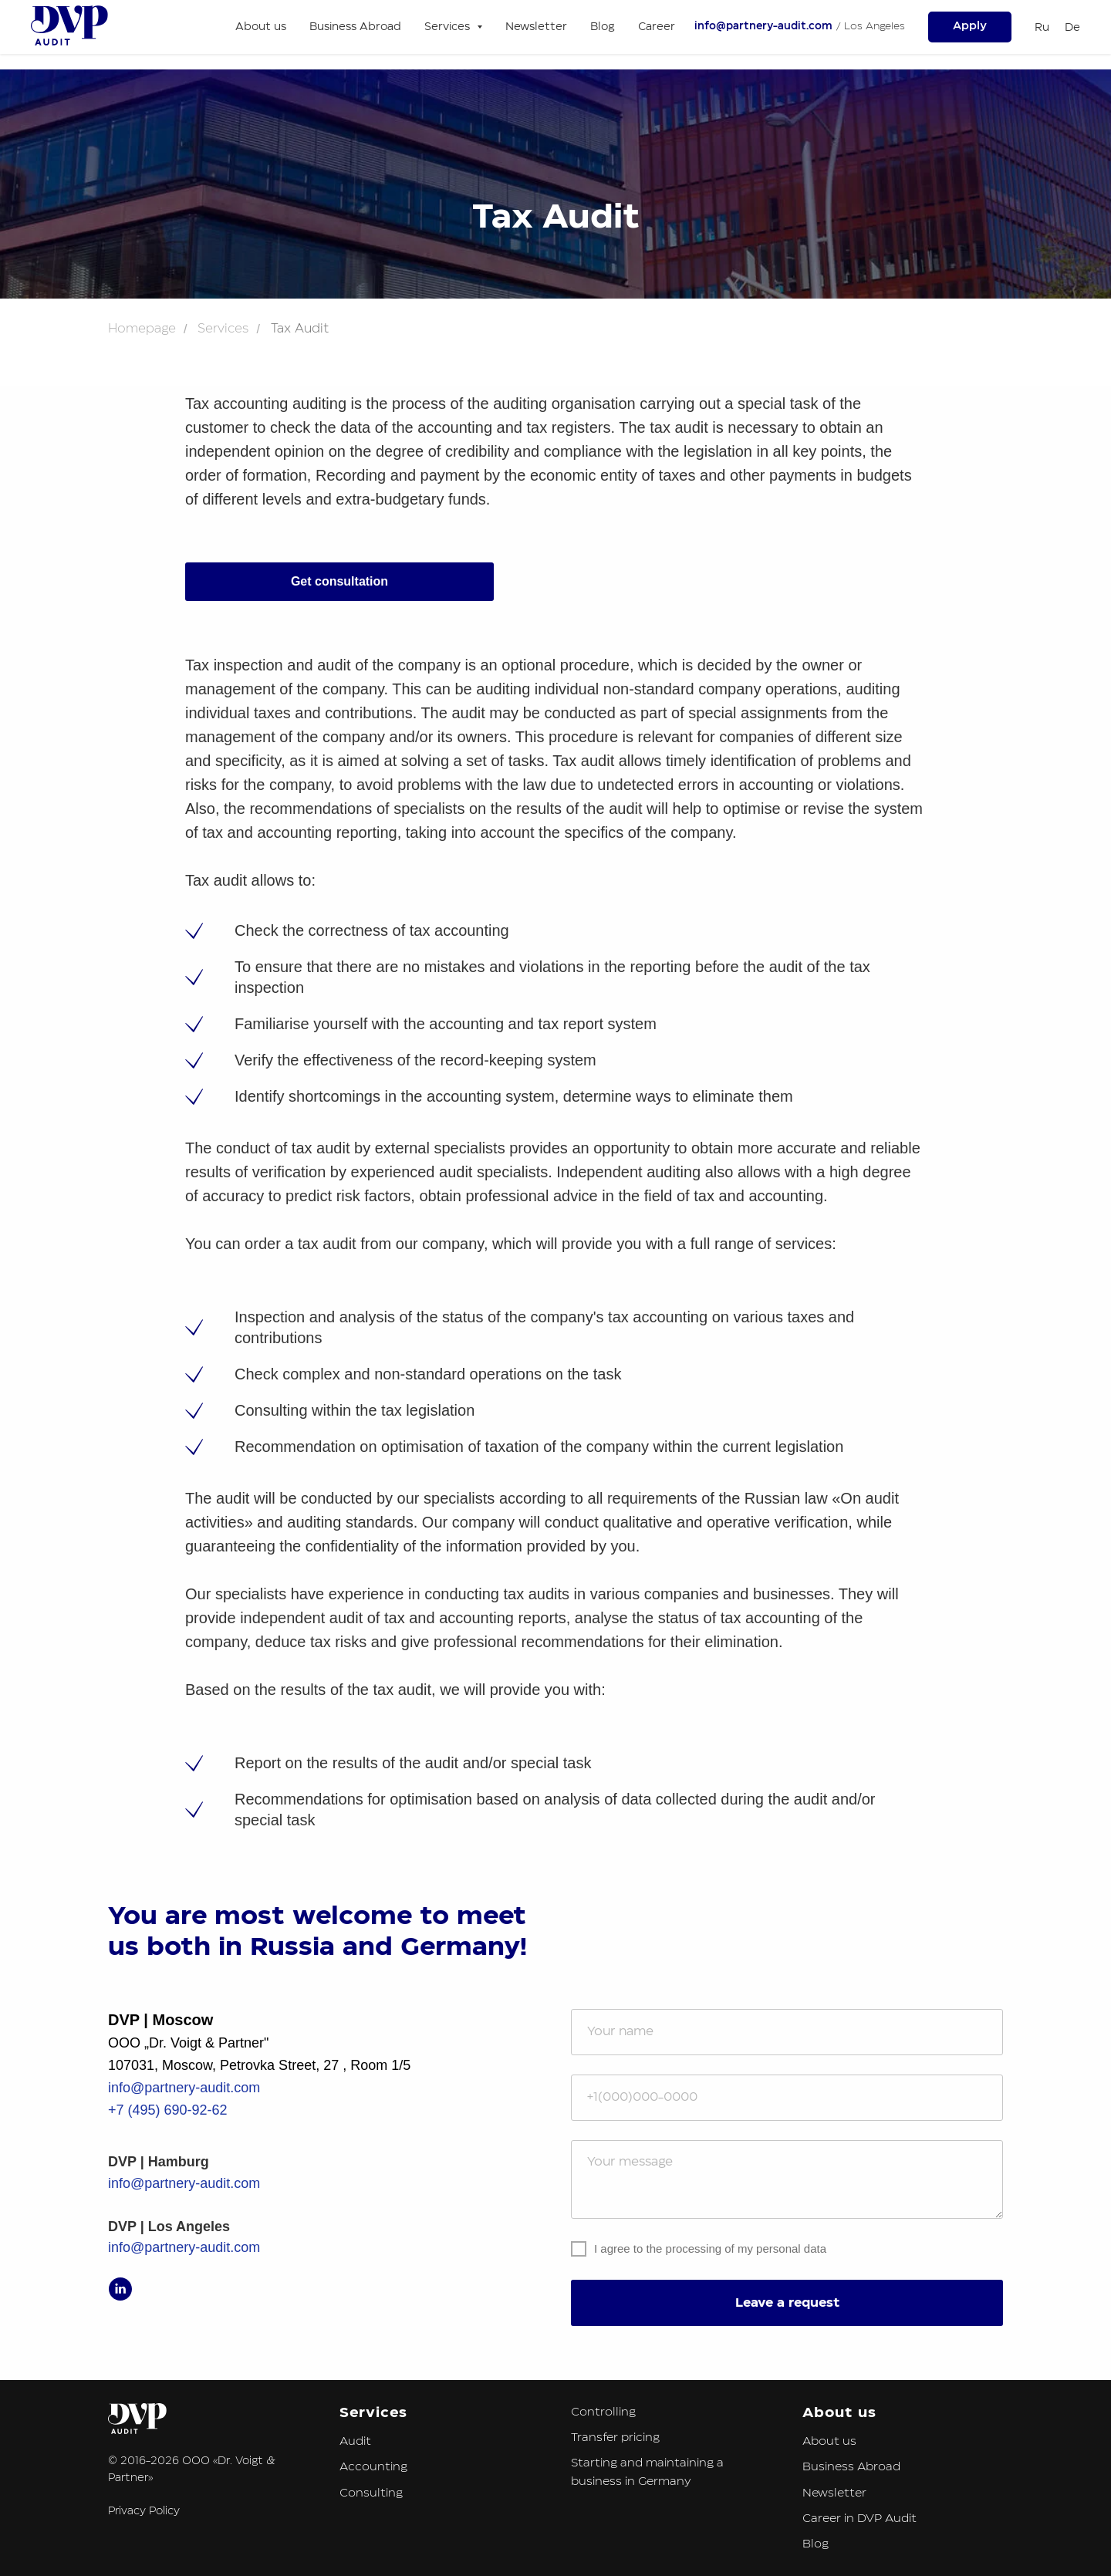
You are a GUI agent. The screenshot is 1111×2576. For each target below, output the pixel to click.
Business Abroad (355, 27)
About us (260, 27)
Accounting (373, 2467)
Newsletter (536, 27)
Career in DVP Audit (859, 2518)
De (1072, 27)
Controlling (603, 2412)
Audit (355, 2441)
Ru (1042, 27)
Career (656, 27)
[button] (969, 27)
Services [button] (448, 27)
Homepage (142, 328)
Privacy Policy (144, 2511)
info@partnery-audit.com (763, 27)
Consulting (371, 2493)
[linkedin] (120, 2289)
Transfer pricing (615, 2437)
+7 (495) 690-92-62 (168, 2110)
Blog (602, 27)
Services (223, 328)
